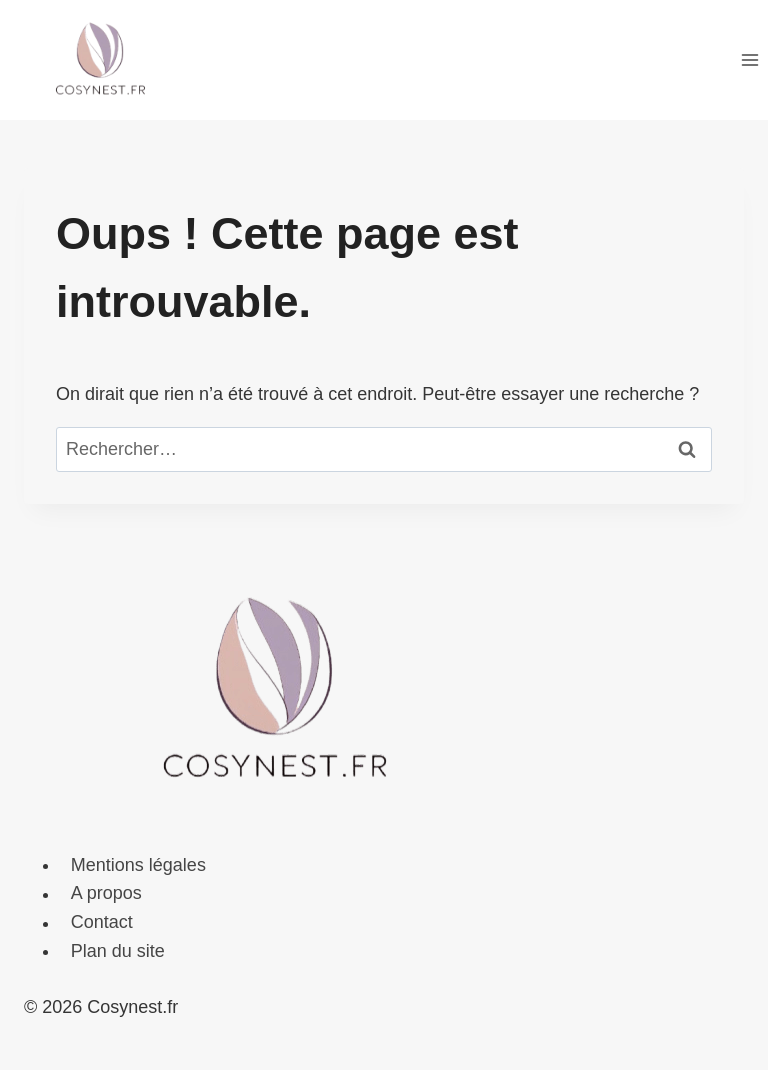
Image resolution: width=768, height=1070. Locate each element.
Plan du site (118, 951)
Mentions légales (138, 865)
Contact (102, 923)
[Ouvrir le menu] (749, 59)
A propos (106, 894)
